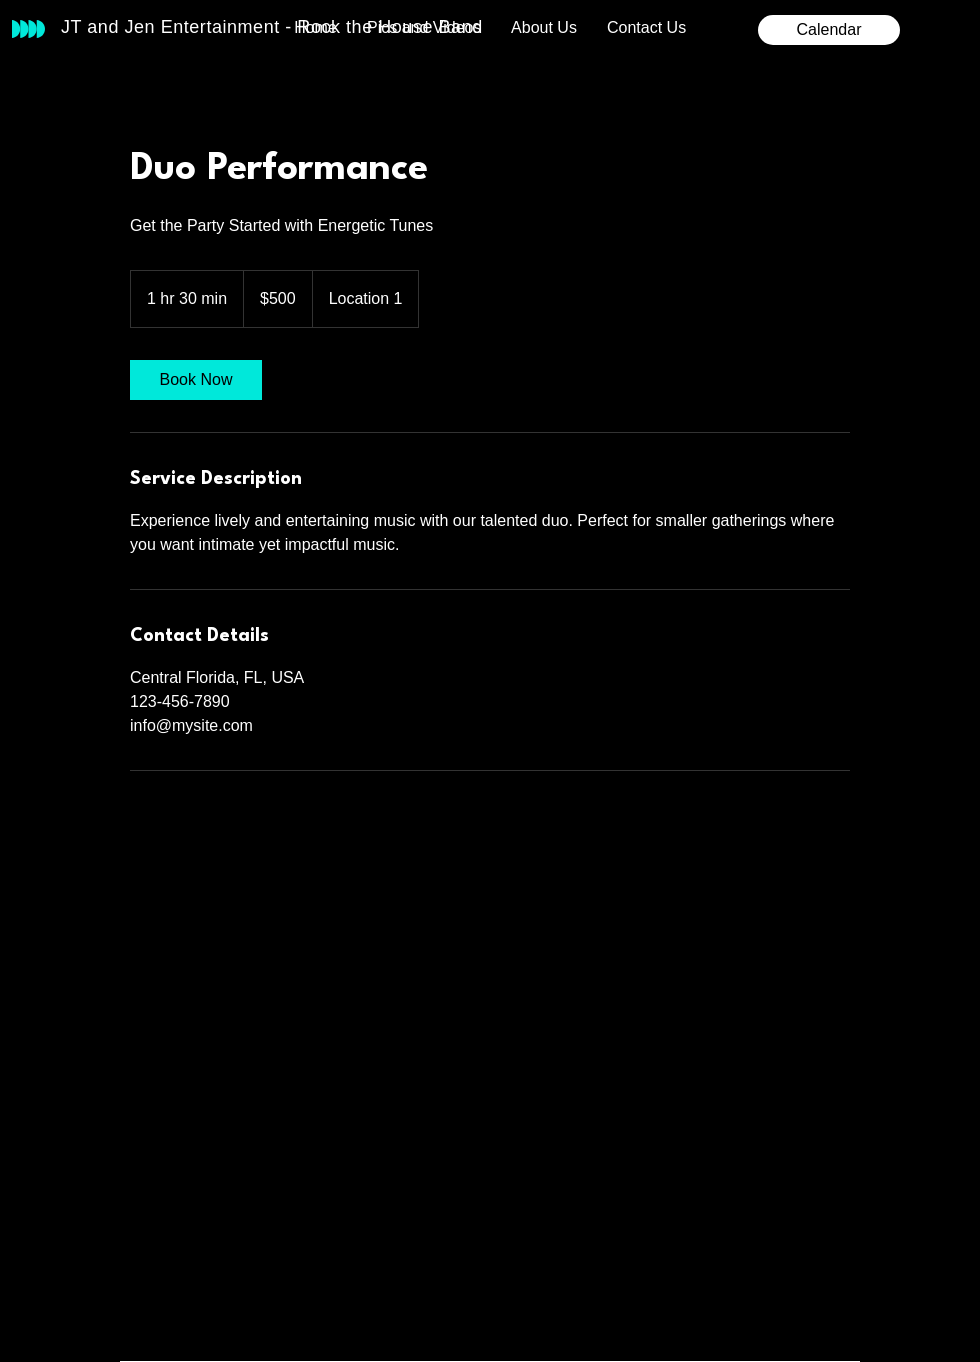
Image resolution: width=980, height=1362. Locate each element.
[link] (196, 380)
